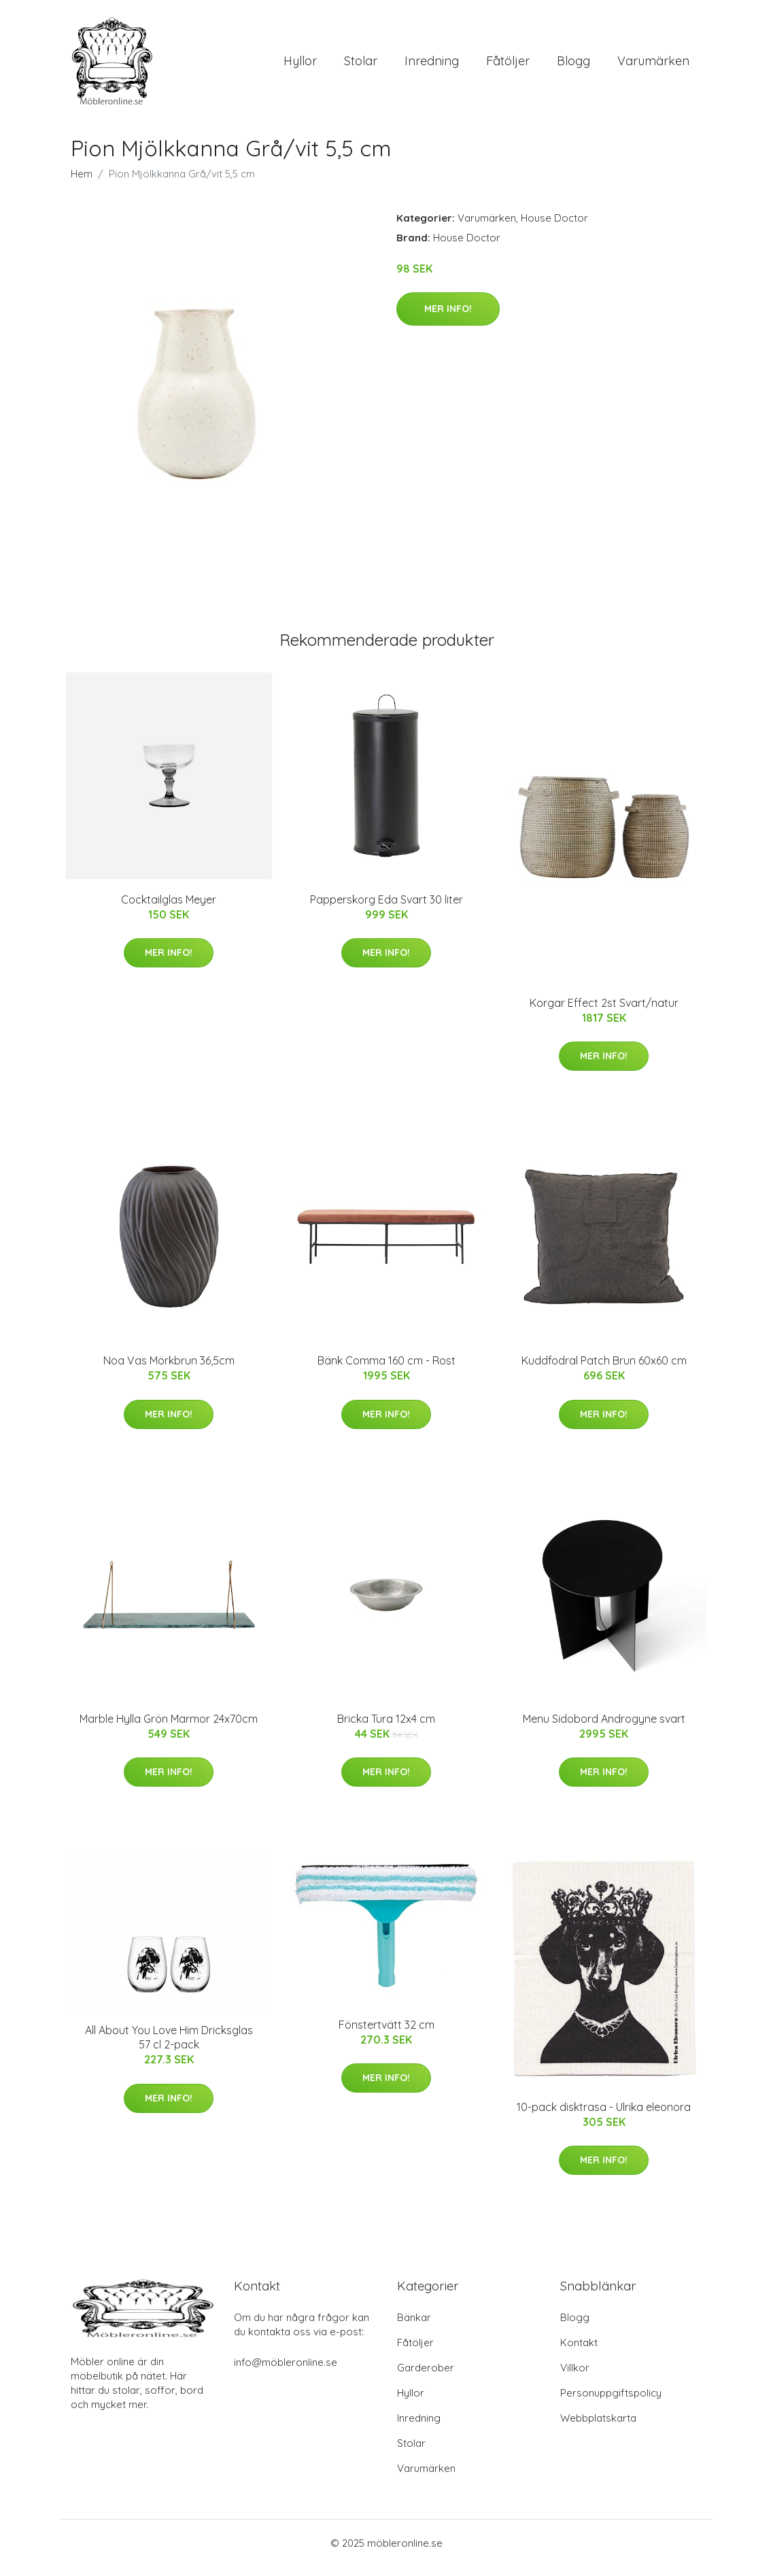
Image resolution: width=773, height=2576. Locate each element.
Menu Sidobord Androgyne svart (604, 1728)
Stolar (360, 65)
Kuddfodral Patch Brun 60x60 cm (604, 1370)
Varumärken (653, 65)
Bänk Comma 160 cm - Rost (386, 1370)
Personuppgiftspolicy (611, 2402)
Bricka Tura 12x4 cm (386, 1728)
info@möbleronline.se (285, 2371)
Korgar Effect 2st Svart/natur (604, 1012)
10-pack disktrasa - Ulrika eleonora (604, 2116)
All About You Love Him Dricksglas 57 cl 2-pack (169, 2047)
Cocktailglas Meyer (168, 909)
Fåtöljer (508, 65)
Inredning (432, 65)
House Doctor (554, 227)
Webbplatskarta (598, 2427)
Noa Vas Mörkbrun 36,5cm (169, 1370)
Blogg (573, 65)
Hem (81, 183)
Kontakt (579, 2352)
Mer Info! (448, 318)
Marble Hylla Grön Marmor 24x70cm (169, 1728)
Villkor (574, 2377)
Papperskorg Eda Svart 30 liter (386, 909)
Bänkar (414, 2326)
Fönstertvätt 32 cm (386, 2034)
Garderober (425, 2377)
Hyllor (300, 65)
